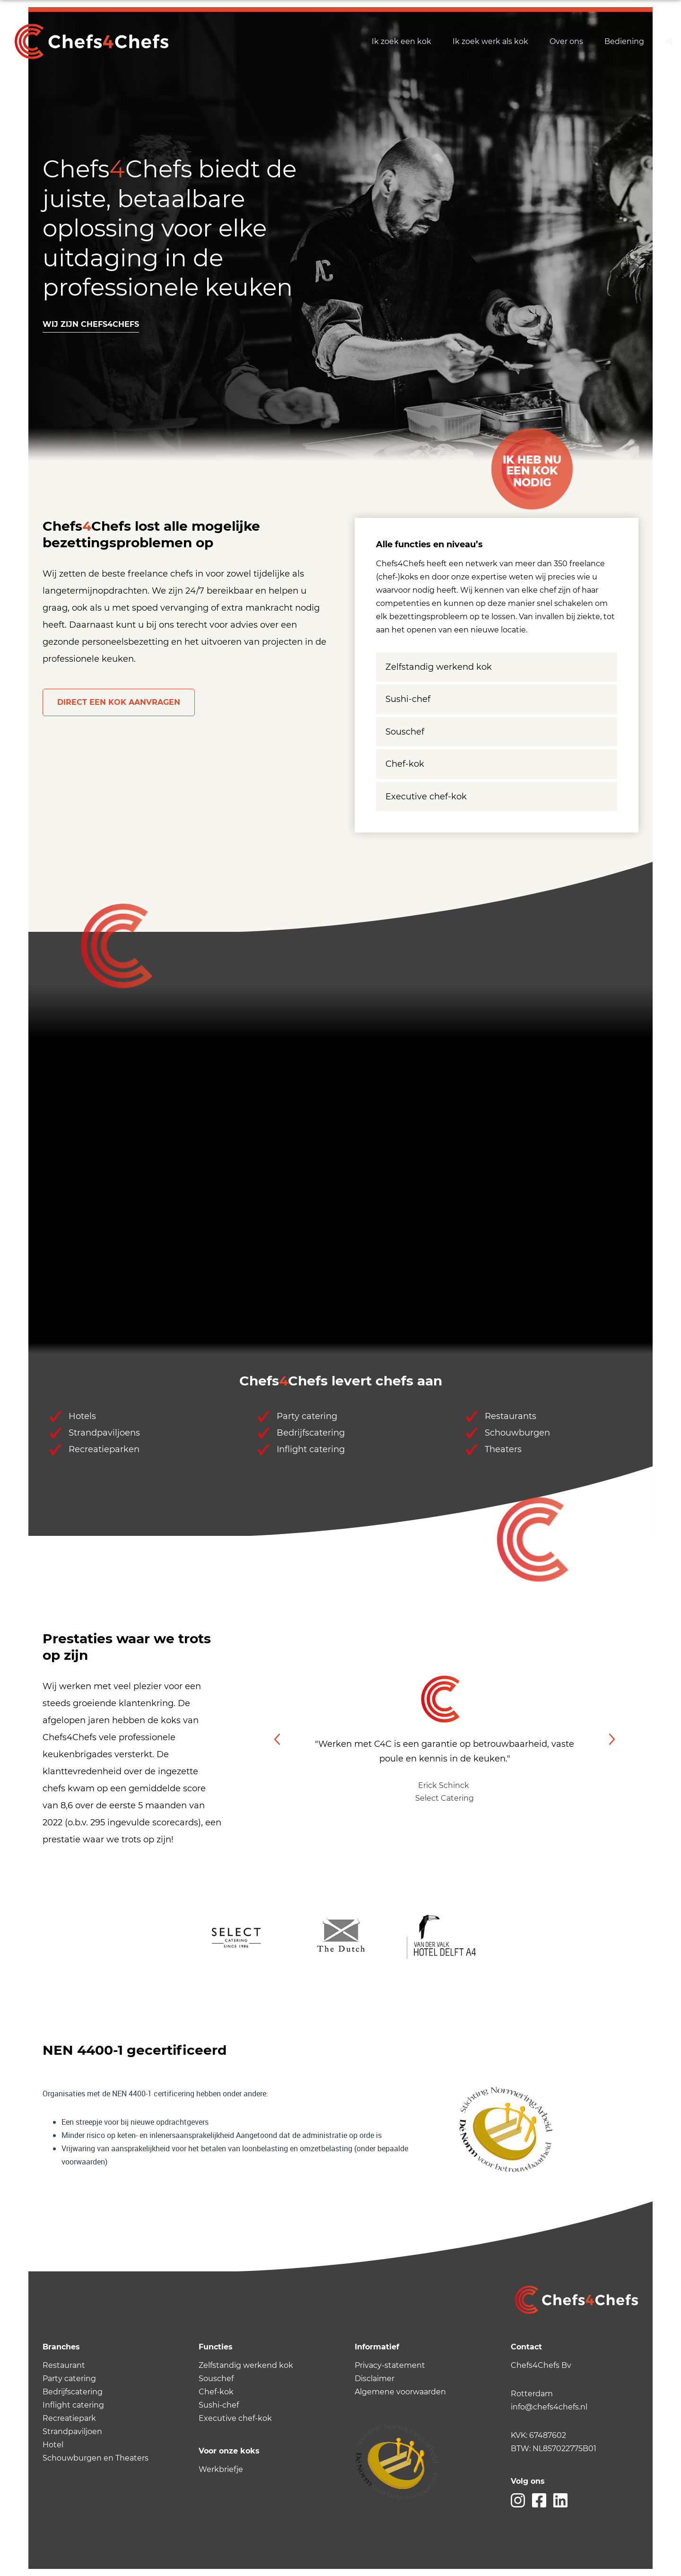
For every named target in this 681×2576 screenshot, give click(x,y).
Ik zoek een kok (401, 41)
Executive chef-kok (426, 796)
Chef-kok (404, 764)
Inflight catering (73, 2405)
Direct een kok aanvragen (118, 702)
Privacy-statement (390, 2365)
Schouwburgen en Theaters (95, 2457)
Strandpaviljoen (72, 2431)
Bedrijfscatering (73, 2391)
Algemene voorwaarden (400, 2391)
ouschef (218, 2378)
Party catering (69, 2378)
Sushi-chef (407, 699)
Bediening (624, 41)
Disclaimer (374, 2378)
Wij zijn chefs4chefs (91, 324)
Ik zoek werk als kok (490, 41)
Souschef (404, 732)
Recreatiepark (69, 2418)
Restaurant (64, 2365)
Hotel (53, 2444)
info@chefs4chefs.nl (549, 2406)
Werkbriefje (221, 2469)
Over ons (566, 41)
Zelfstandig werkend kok (438, 667)
